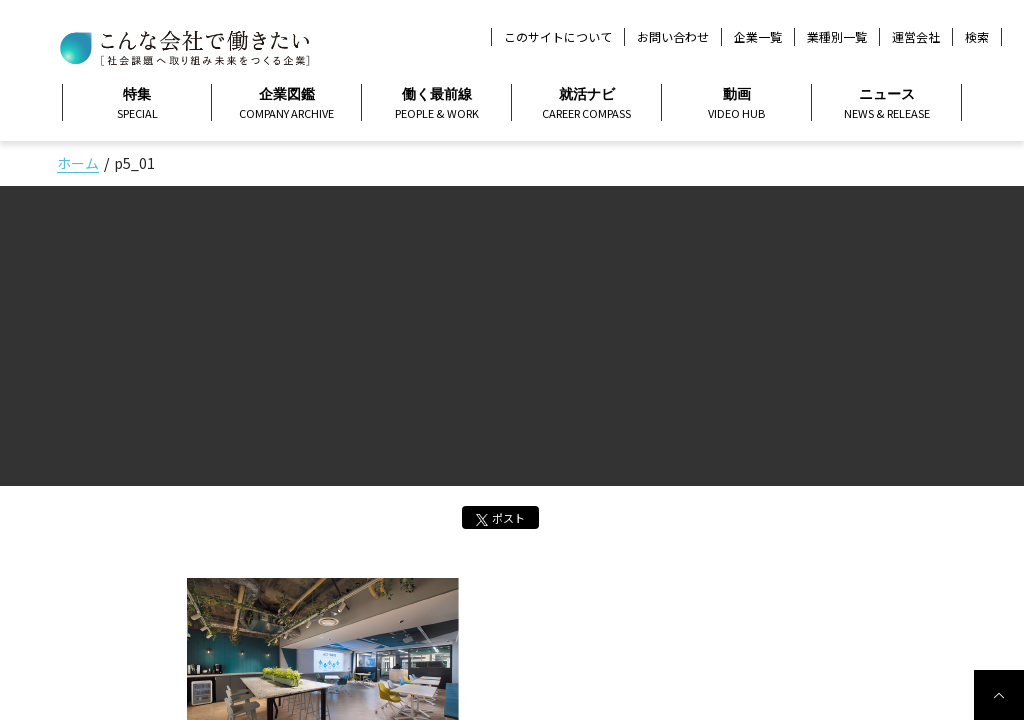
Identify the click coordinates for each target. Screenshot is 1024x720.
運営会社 (916, 36)
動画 (736, 104)
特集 (137, 104)
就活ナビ (586, 104)
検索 (977, 37)
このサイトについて (558, 36)
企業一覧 (758, 36)
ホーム (78, 163)
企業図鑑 (286, 104)
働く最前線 (436, 104)
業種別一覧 (837, 36)
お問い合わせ (673, 36)
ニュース (886, 104)
